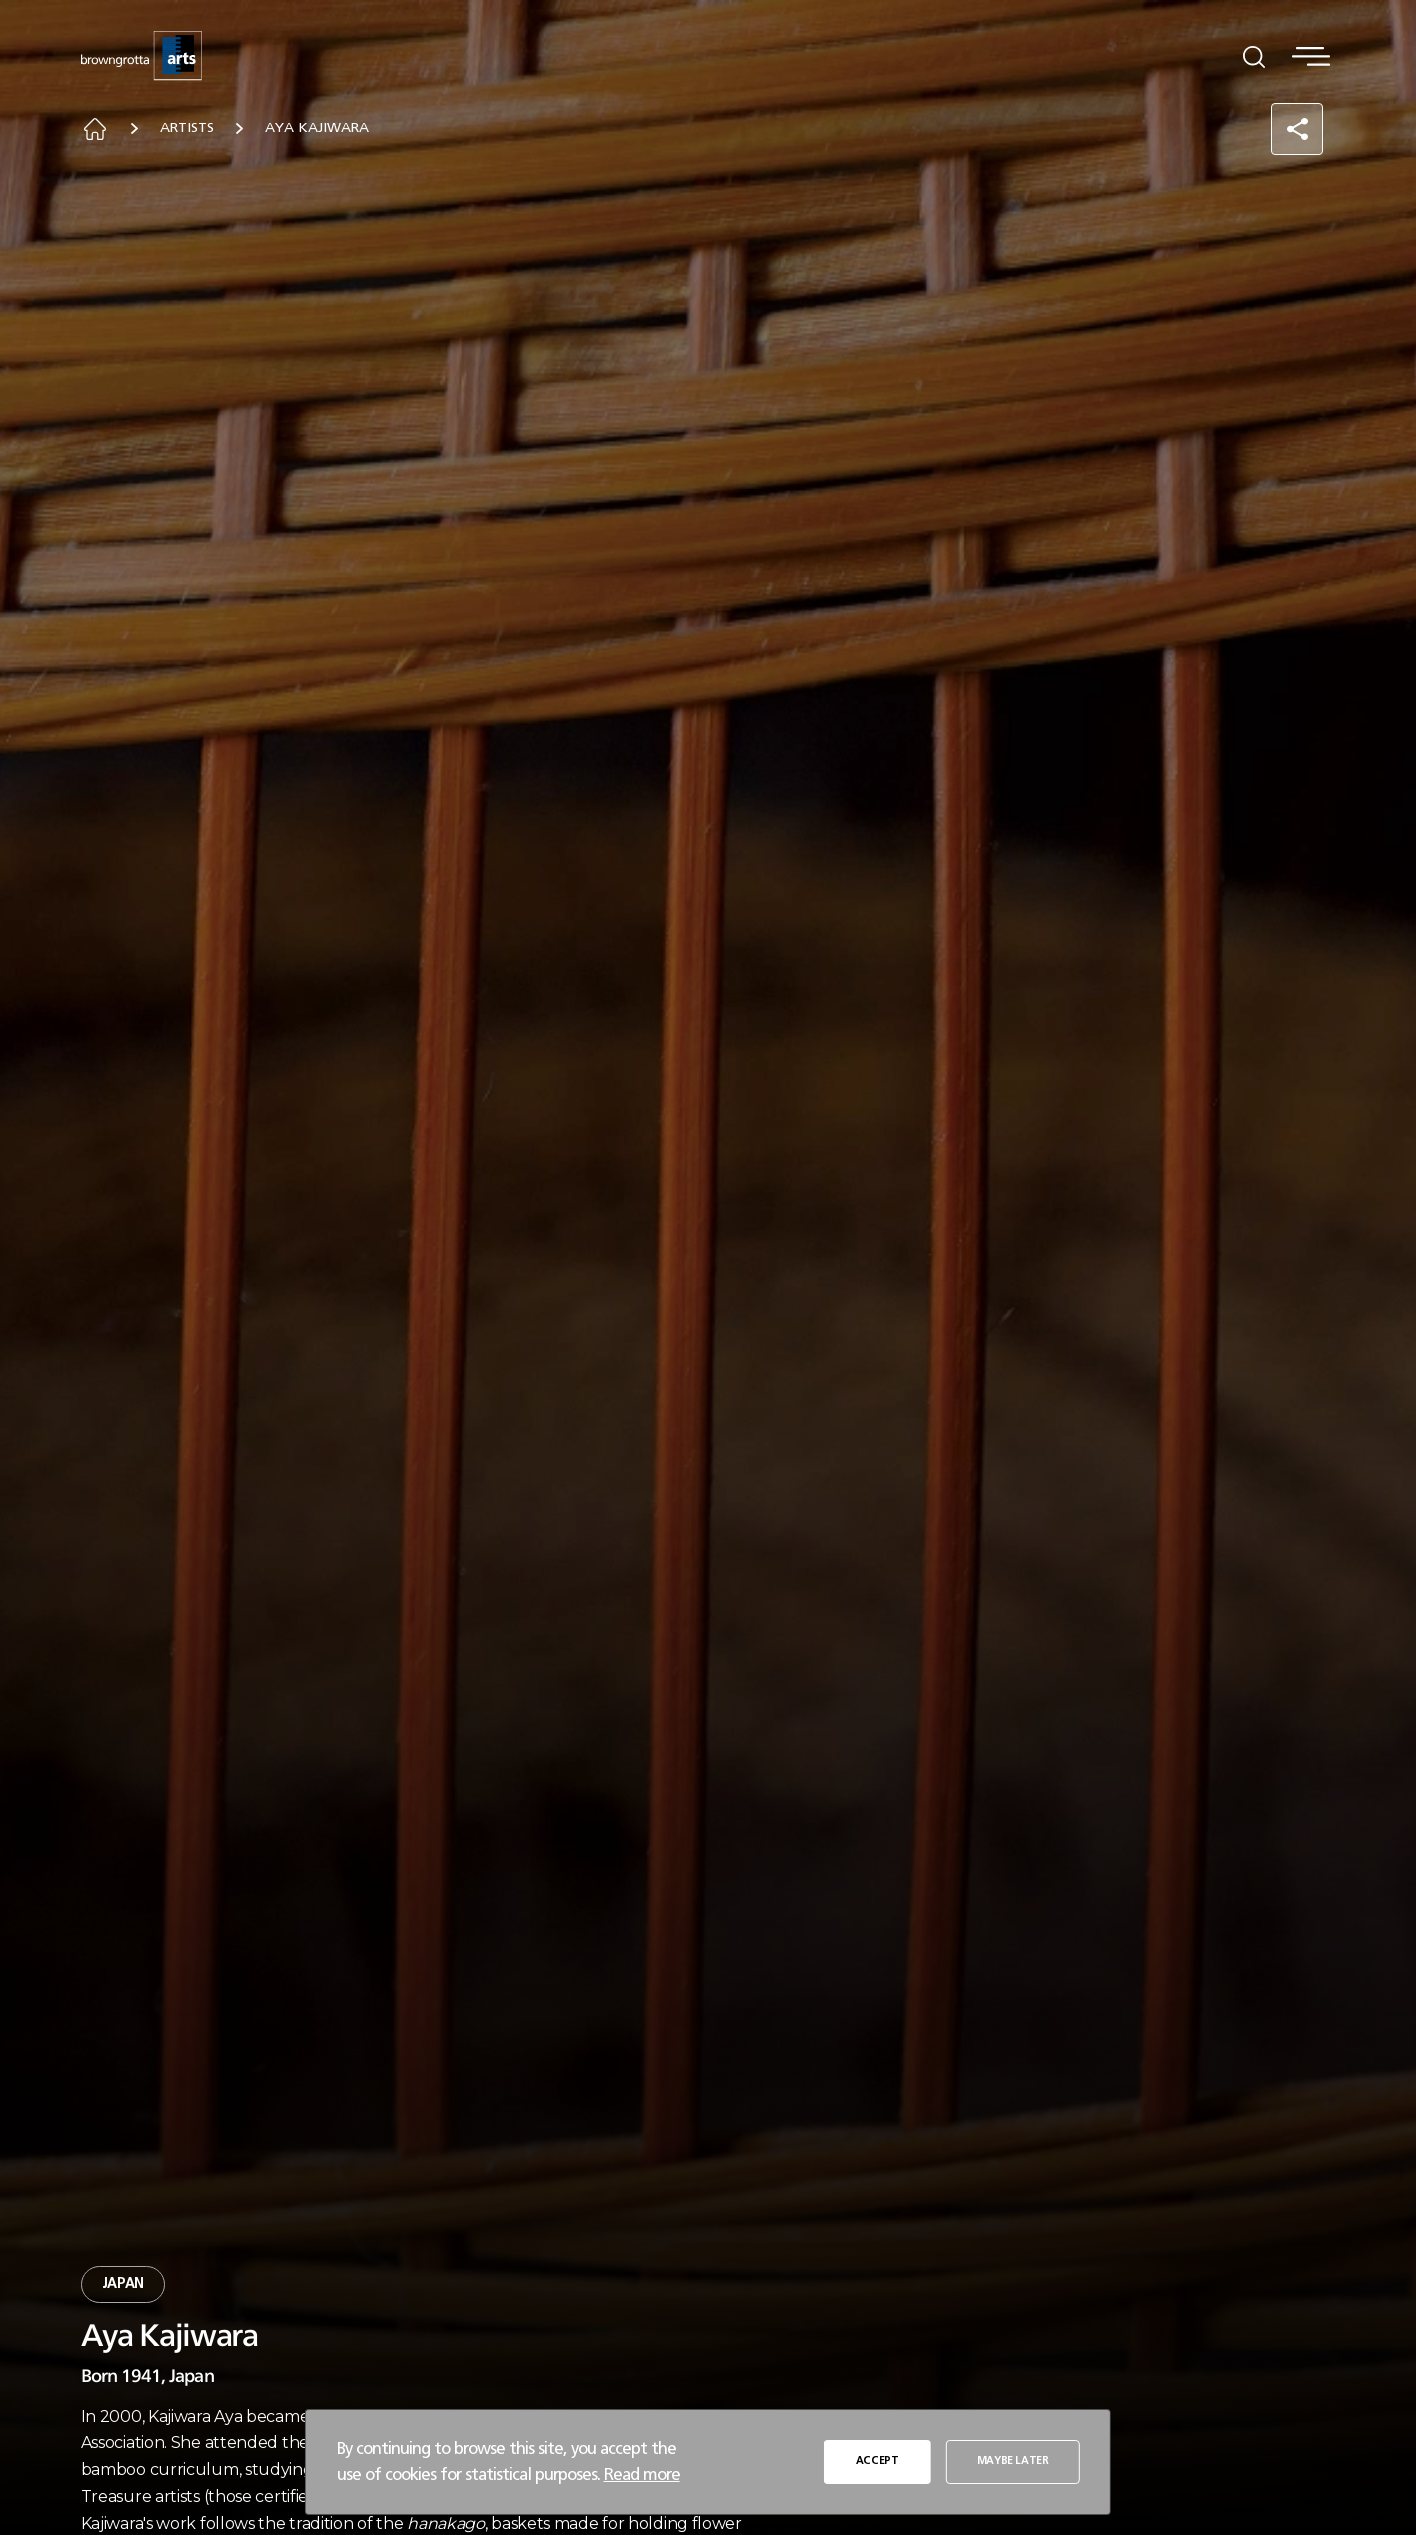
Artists (187, 128)
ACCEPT (877, 2460)
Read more (642, 2474)
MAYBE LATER (1013, 2460)
